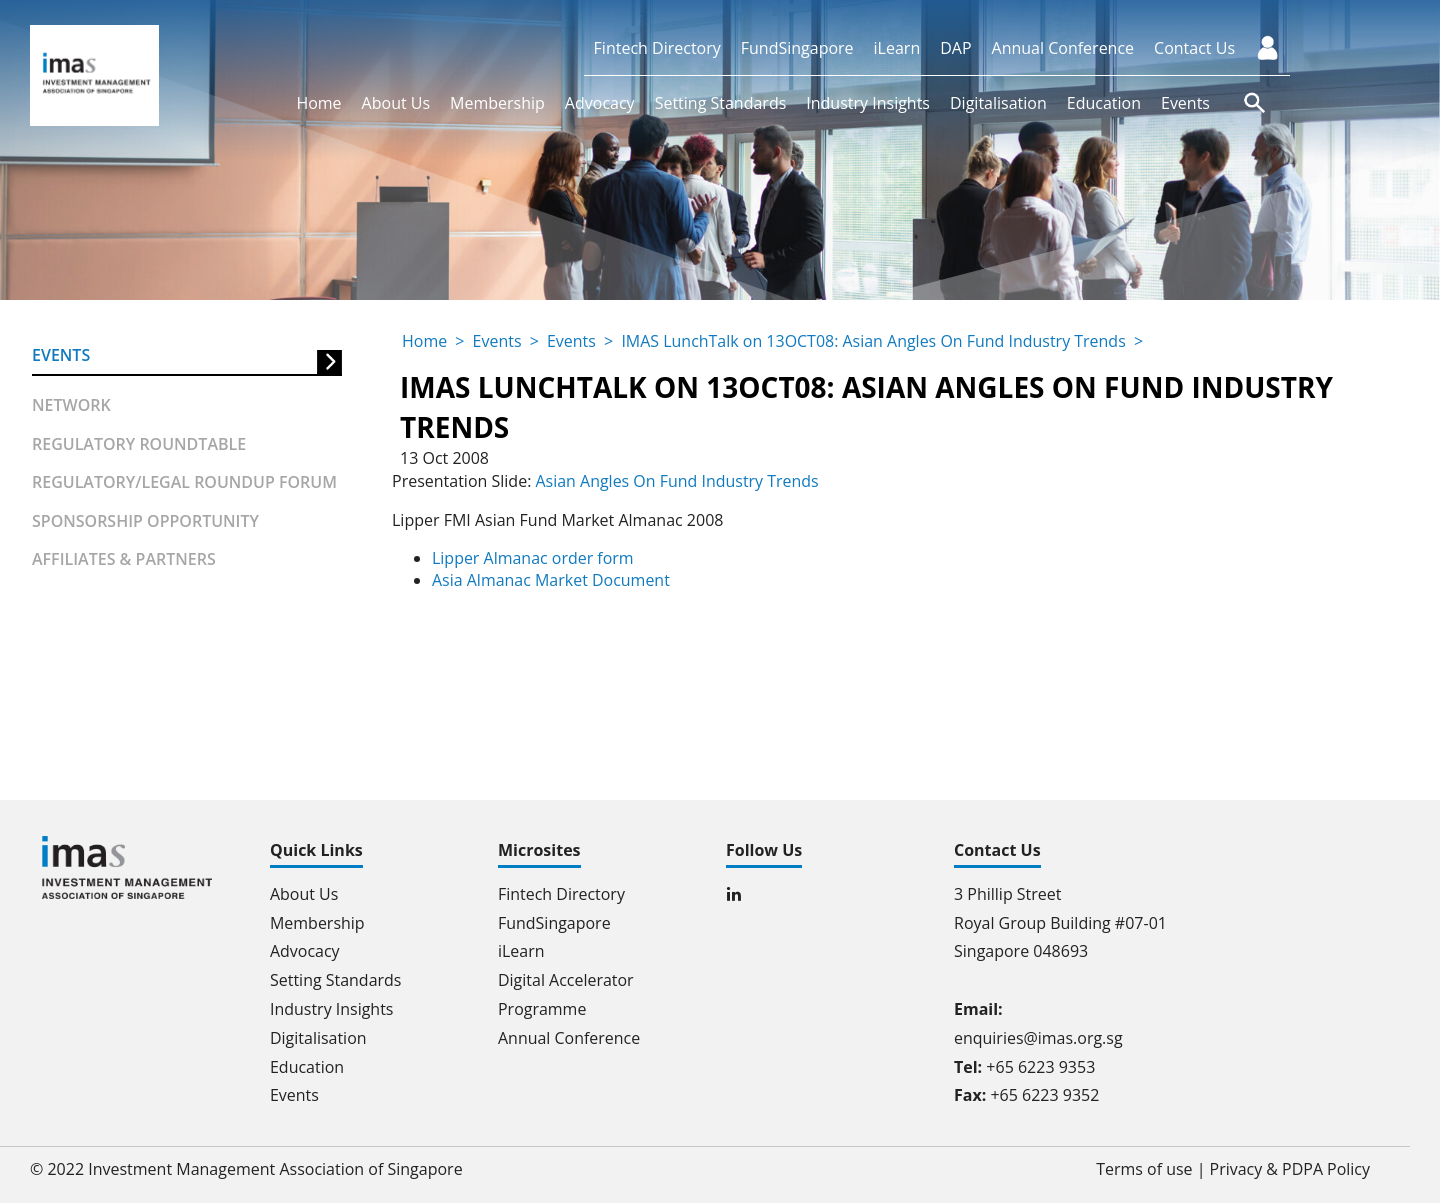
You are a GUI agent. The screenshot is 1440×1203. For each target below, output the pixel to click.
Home (318, 103)
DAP (955, 48)
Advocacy (600, 103)
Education (1104, 103)
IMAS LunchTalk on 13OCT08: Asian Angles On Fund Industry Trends (874, 341)
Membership (497, 103)
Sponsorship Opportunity (145, 521)
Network (71, 405)
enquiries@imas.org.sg (1038, 1038)
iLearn (897, 48)
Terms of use (1144, 1169)
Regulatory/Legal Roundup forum (184, 482)
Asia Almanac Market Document (551, 580)
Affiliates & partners (124, 559)
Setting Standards (721, 103)
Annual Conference (1063, 48)
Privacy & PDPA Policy (1289, 1169)
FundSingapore (797, 48)
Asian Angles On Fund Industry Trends (677, 481)
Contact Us (1194, 48)
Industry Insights (868, 103)
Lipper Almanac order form (533, 558)
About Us (396, 103)
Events (1185, 103)
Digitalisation (998, 103)
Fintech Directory (657, 48)
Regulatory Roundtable (139, 444)
